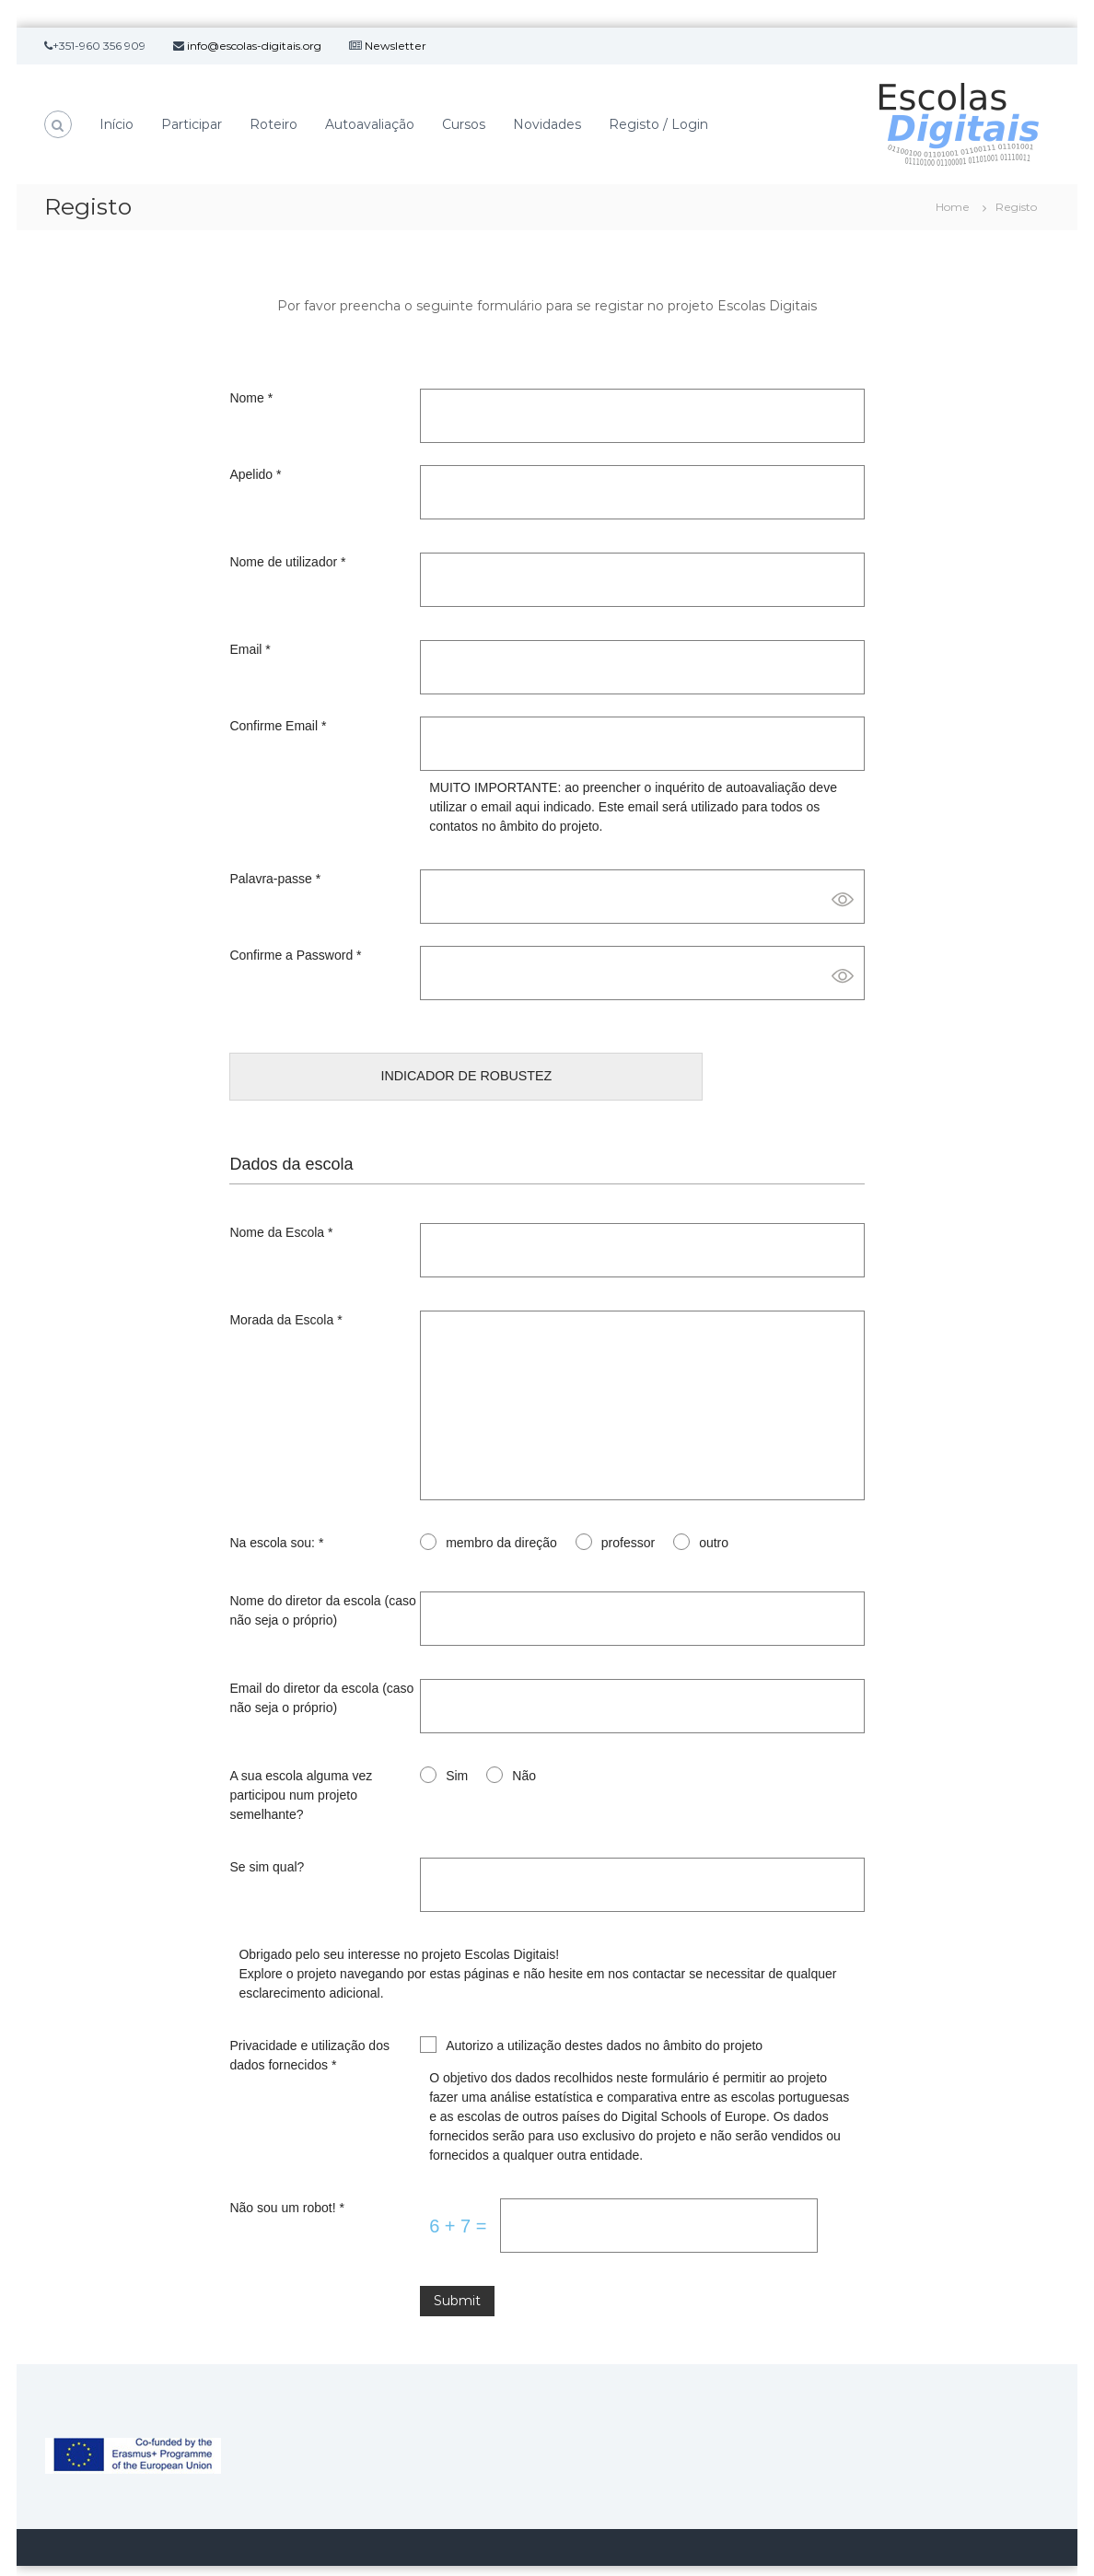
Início (116, 124)
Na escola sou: (276, 1524)
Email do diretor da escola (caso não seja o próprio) (321, 1679)
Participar (191, 124)
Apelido (255, 474)
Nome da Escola (280, 1213)
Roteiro (273, 124)
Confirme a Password (295, 955)
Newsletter (395, 45)
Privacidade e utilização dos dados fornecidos (309, 2037)
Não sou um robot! (286, 2189)
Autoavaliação (369, 124)
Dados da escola (291, 1145)
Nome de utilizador (287, 561)
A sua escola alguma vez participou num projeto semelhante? (300, 1776)
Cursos (463, 124)
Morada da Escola (285, 1301)
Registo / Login (658, 124)
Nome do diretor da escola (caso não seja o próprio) (322, 1592)
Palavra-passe (274, 878)
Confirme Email (277, 725)
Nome (251, 397)
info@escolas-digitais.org (254, 45)
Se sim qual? (266, 1848)
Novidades (547, 124)
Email (249, 649)
